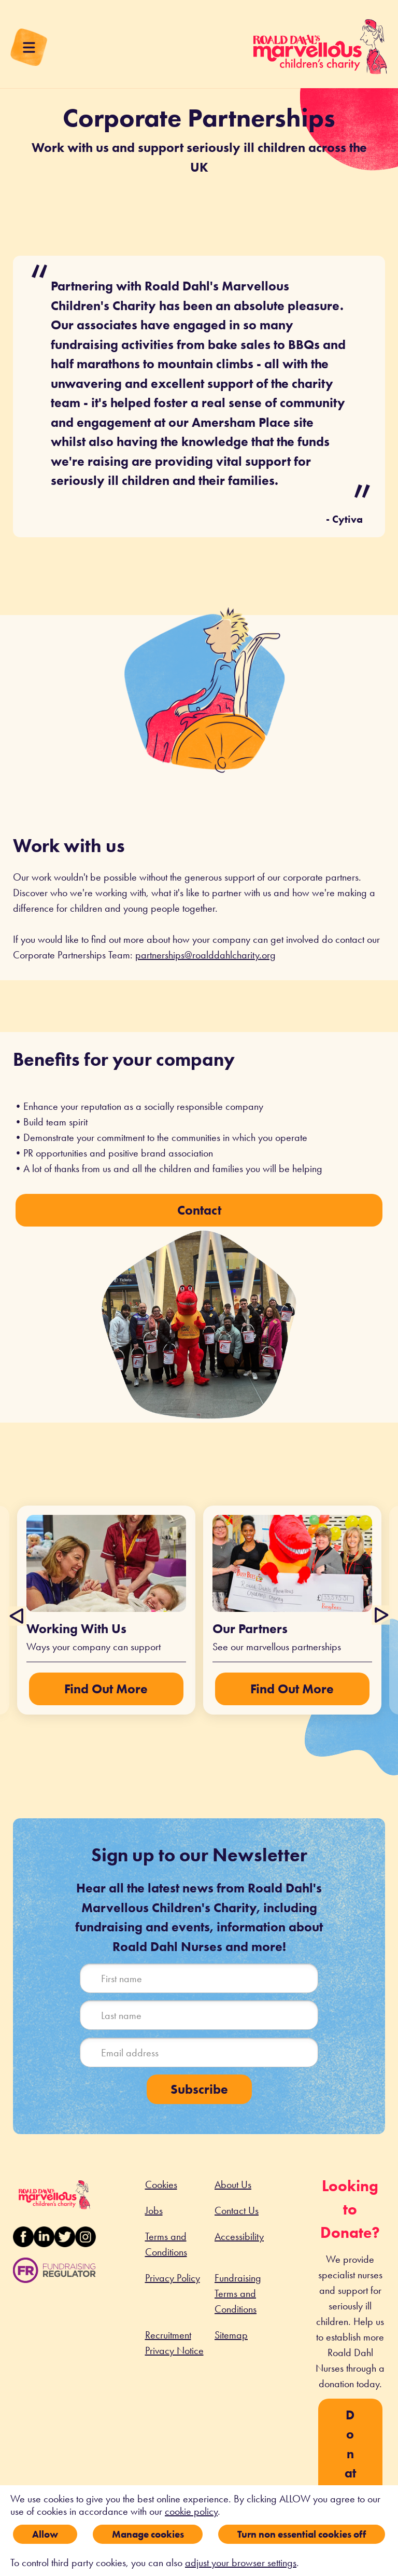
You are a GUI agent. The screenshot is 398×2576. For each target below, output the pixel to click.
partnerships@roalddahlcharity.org (205, 955)
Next (379, 1615)
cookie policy (191, 2511)
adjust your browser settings (240, 2562)
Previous (18, 1615)
